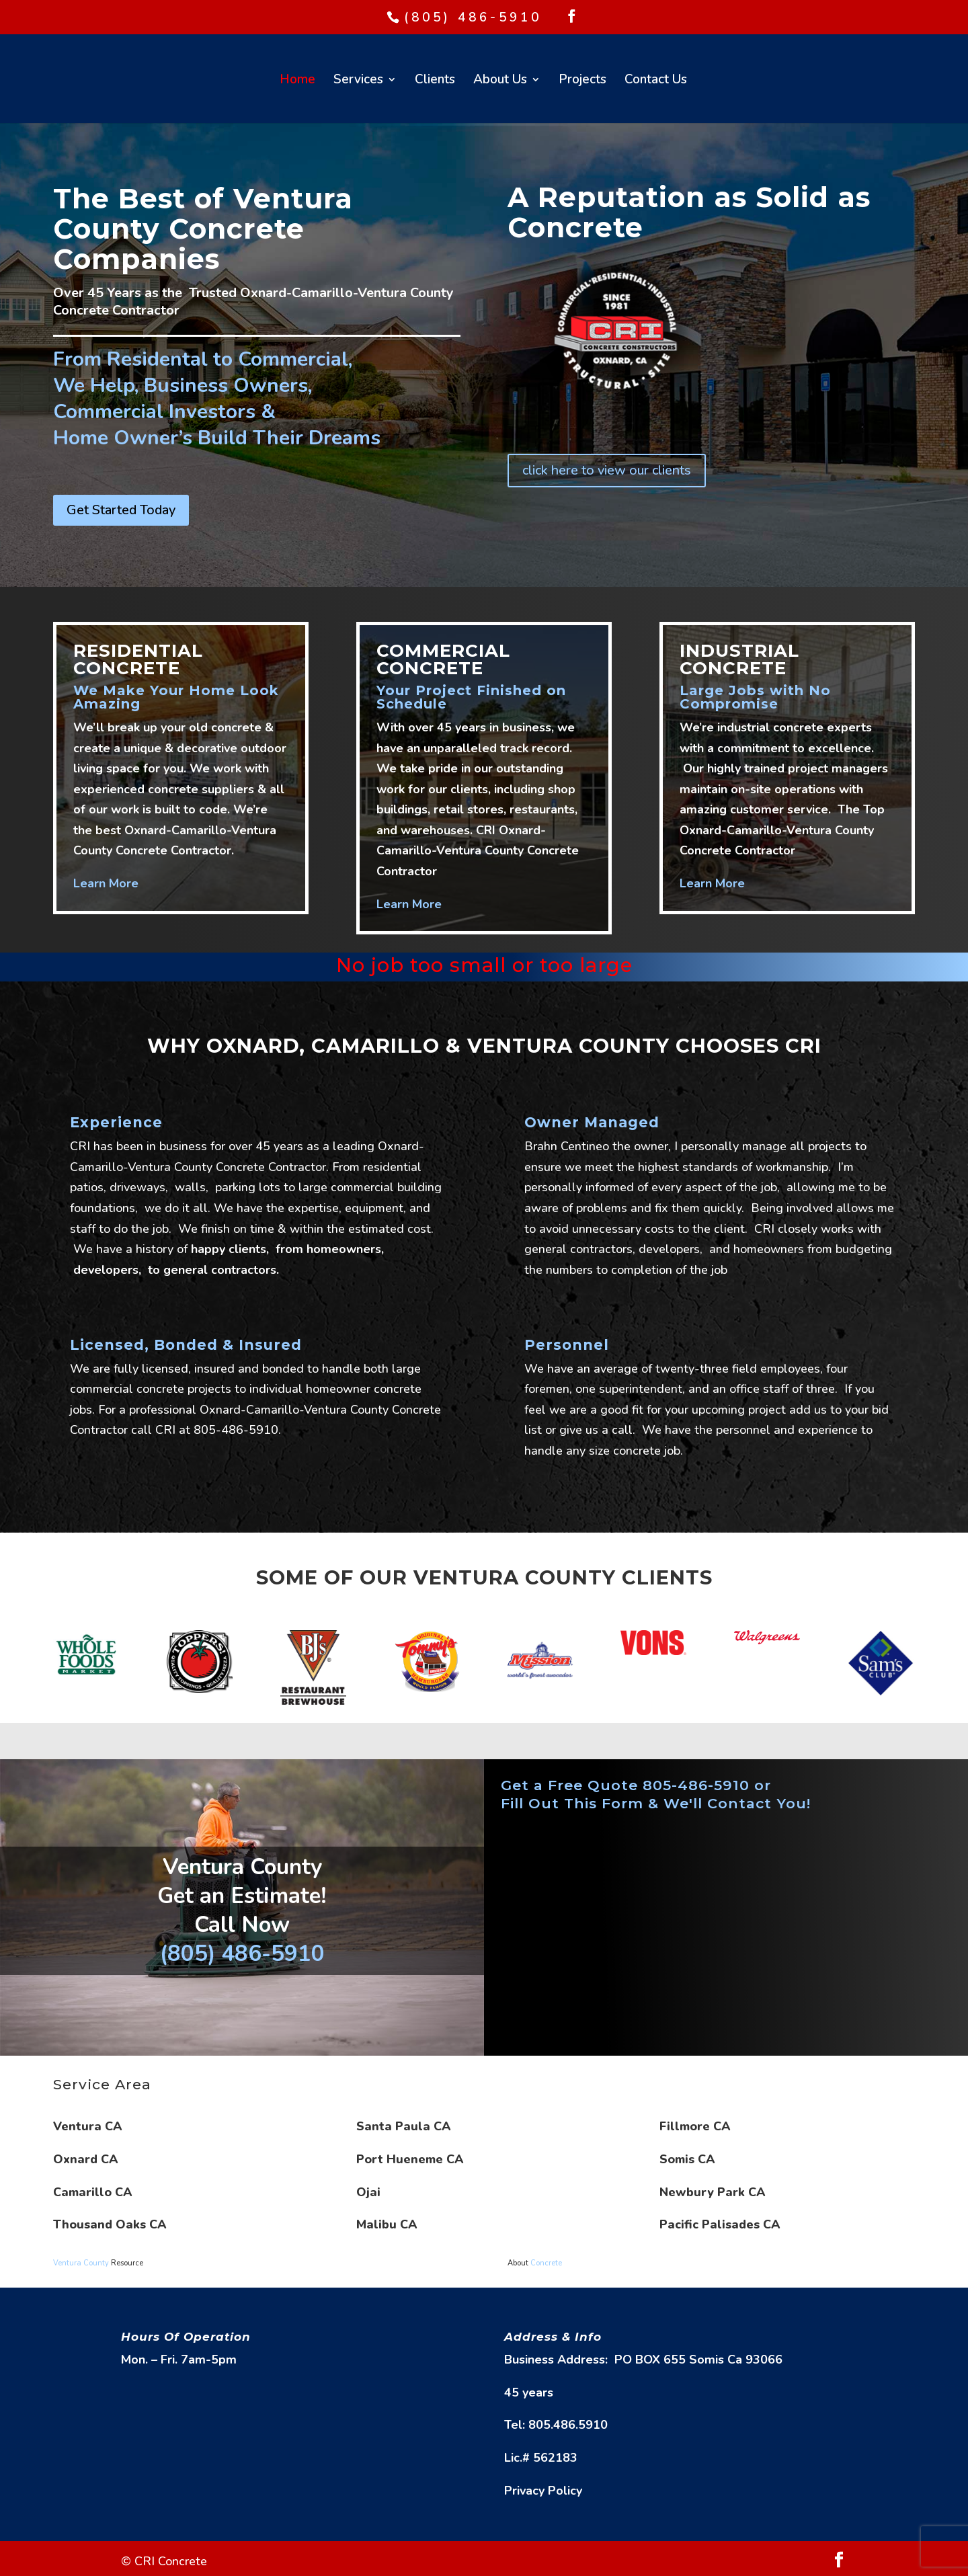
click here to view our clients (606, 470)
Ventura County (81, 2263)
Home (297, 81)
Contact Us (655, 81)
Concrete (546, 2263)
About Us (500, 81)
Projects (582, 81)
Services (358, 81)
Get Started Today (121, 510)
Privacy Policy (543, 2491)
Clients (435, 81)
